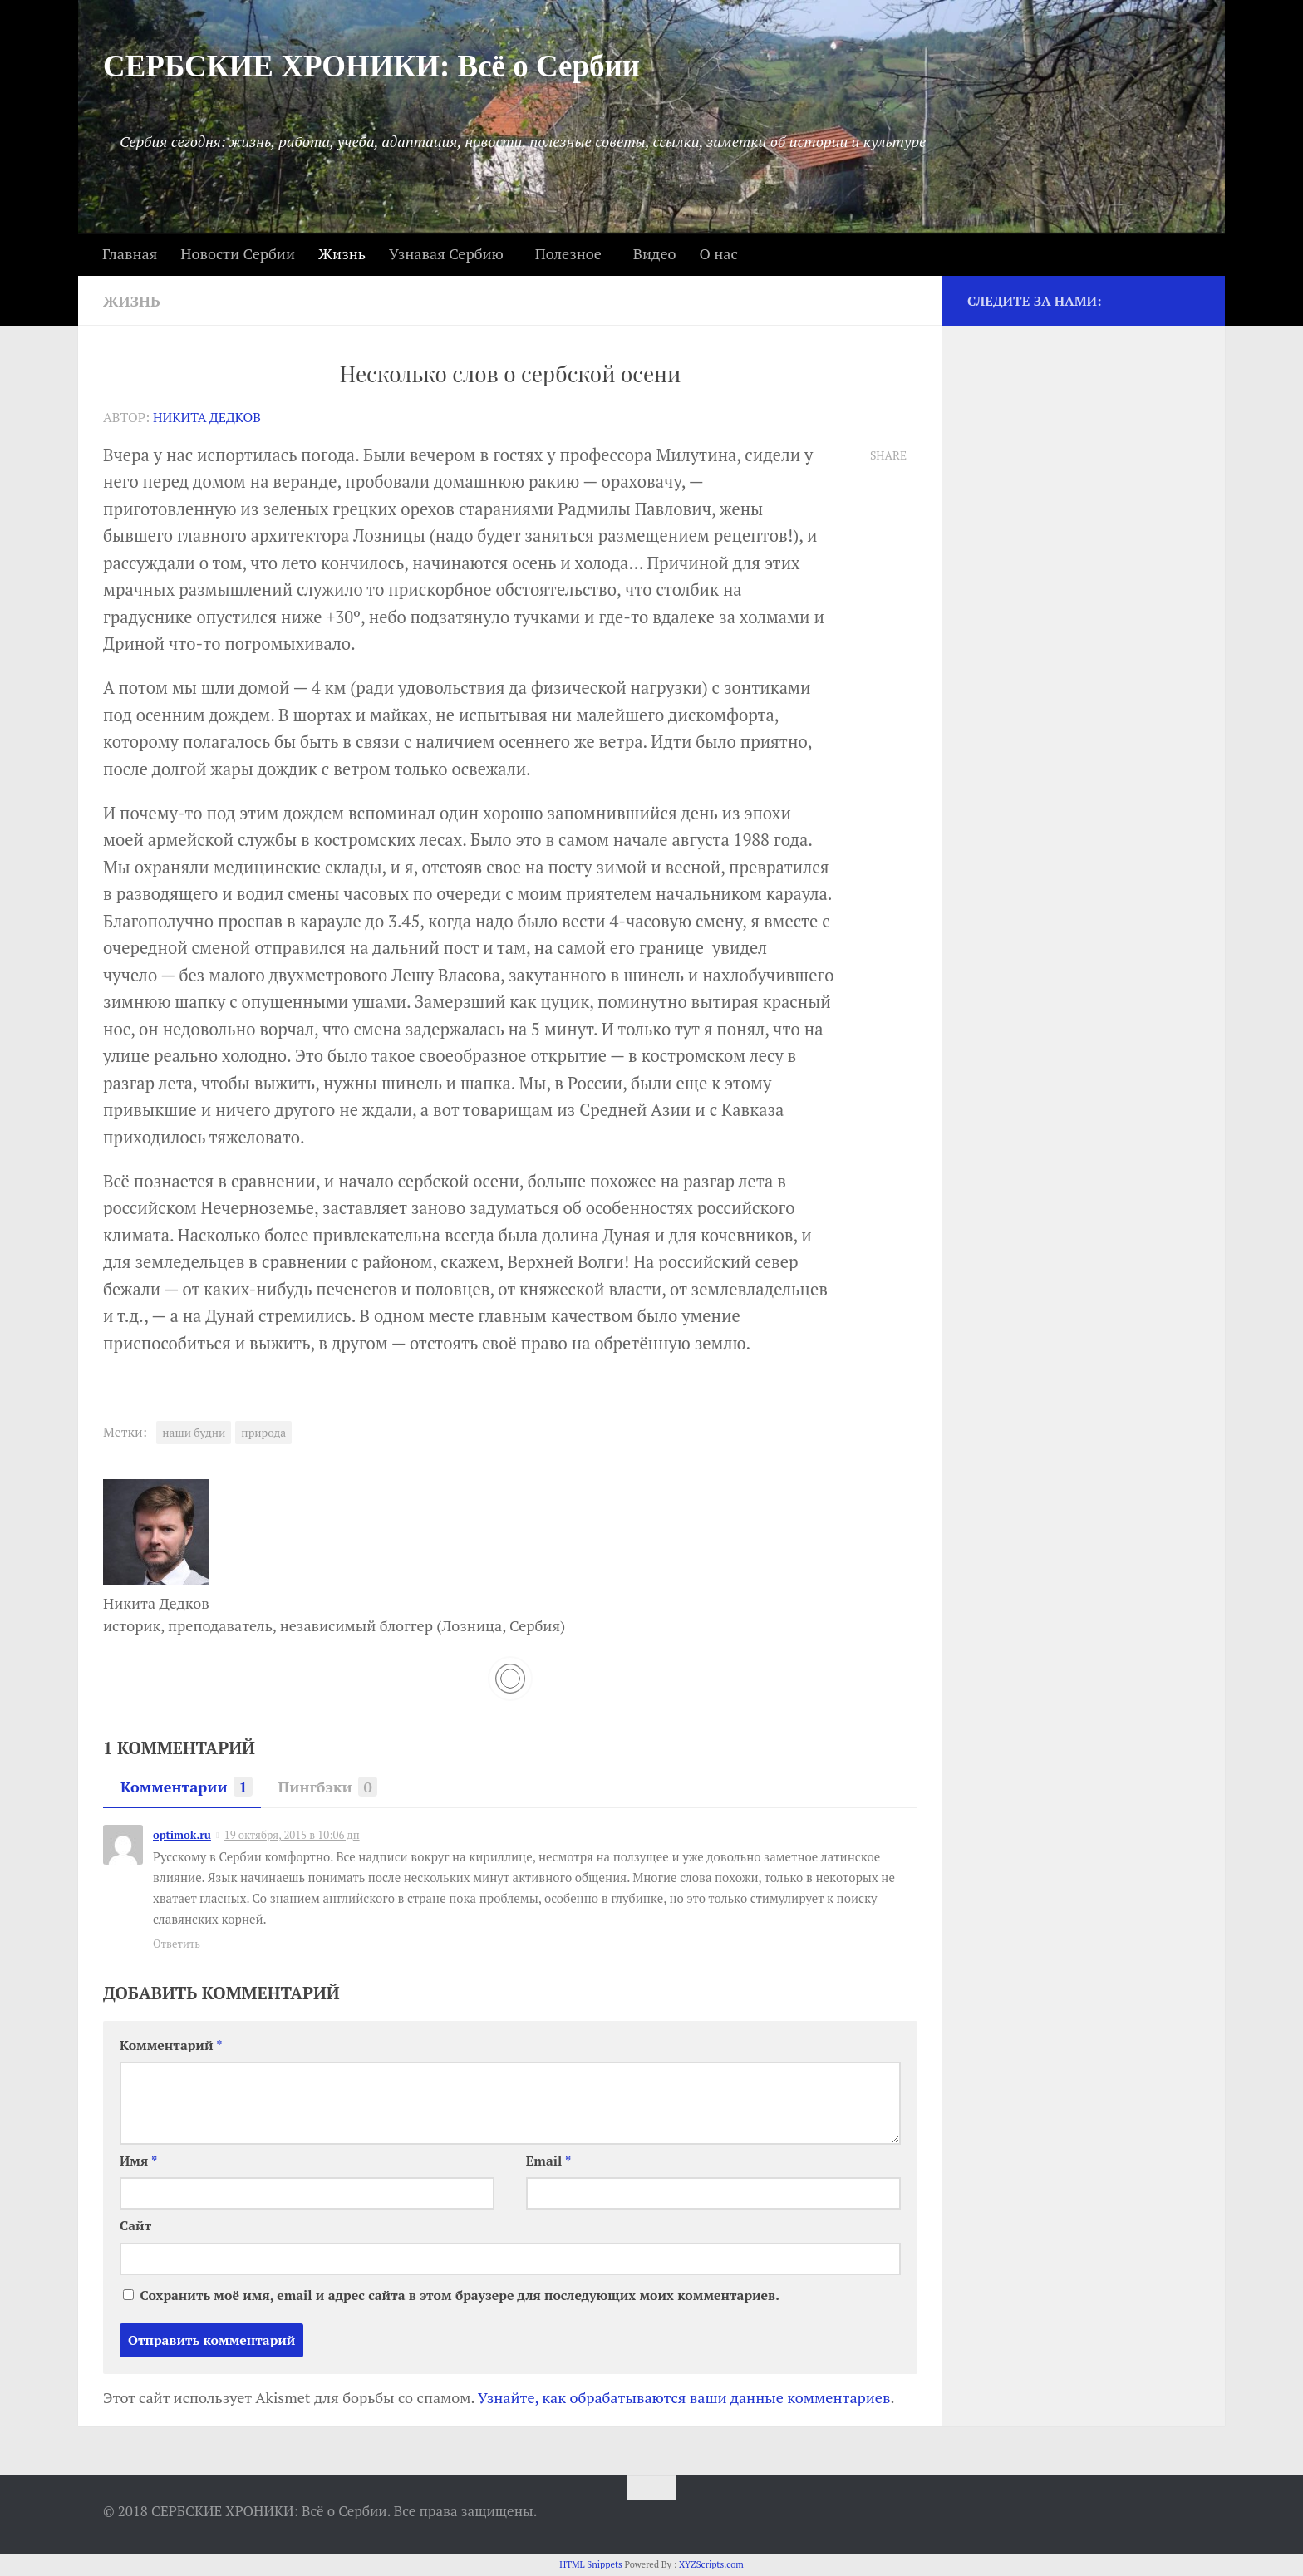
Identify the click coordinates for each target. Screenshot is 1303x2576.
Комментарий (171, 2045)
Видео (654, 253)
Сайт (135, 2225)
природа (263, 1432)
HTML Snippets (590, 2564)
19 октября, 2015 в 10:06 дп (292, 1834)
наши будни (193, 1432)
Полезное (568, 253)
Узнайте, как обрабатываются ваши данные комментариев (684, 2397)
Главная (129, 253)
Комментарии (182, 1787)
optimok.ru (182, 1834)
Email (549, 2161)
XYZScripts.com (711, 2564)
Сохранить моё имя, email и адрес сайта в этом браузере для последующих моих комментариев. (459, 2295)
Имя (138, 2161)
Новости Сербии (237, 253)
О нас (718, 253)
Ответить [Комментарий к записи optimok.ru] (176, 1943)
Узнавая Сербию (446, 253)
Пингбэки (323, 1787)
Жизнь (342, 253)
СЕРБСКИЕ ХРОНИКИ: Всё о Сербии (371, 66)
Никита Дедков (207, 417)
